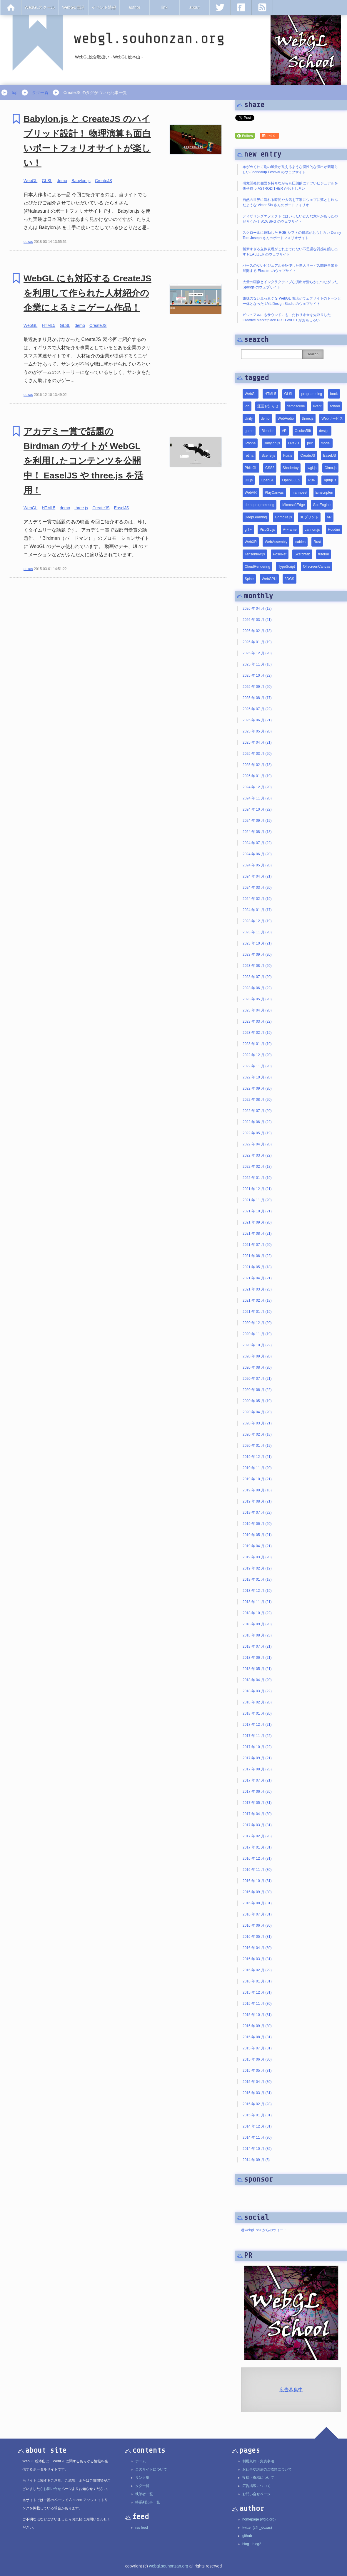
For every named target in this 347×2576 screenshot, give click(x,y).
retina (249, 455)
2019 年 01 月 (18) (257, 1579)
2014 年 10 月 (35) (257, 2149)
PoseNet (279, 554)
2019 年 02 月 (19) (257, 1568)
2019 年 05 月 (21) (257, 1535)
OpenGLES (291, 480)
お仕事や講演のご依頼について (267, 2469)
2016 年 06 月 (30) (257, 1925)
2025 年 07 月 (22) (257, 709)
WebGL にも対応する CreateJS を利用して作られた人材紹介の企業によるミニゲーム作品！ (87, 292)
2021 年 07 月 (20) (257, 1245)
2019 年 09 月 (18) (257, 1490)
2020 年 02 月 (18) (257, 1434)
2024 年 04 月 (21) (257, 876)
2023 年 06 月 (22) (257, 988)
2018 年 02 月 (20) (257, 1702)
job (247, 406)
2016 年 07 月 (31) (257, 1914)
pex (310, 443)
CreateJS (103, 180)
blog (245, 2544)
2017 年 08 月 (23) (257, 1769)
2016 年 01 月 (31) (257, 1981)
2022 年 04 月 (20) (257, 1144)
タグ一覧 (40, 92)
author (134, 7)
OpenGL (267, 480)
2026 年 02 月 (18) (257, 631)
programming (311, 394)
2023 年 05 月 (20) (257, 999)
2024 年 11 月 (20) (257, 798)
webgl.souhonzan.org (168, 2566)
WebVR (251, 492)
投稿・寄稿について (258, 2478)
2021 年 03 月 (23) (257, 1289)
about (194, 7)
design (324, 431)
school (335, 406)
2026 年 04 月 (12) (257, 608)
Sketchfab (302, 554)
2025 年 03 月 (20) (257, 754)
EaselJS (121, 507)
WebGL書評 (73, 7)
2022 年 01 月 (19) (257, 1178)
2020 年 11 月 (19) (257, 1334)
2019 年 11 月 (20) (257, 1468)
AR (329, 517)
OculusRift (303, 431)
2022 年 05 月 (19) (257, 1133)
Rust (317, 542)
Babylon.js (81, 180)
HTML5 (48, 325)
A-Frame (290, 529)
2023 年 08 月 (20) (257, 966)
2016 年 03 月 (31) (257, 1959)
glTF (248, 529)
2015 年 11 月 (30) (257, 2004)
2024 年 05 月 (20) (257, 865)
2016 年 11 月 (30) (257, 1870)
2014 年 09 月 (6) (256, 2160)
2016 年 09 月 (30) (257, 1892)
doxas (28, 242)
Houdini (334, 529)
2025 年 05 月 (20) (257, 731)
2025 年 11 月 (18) (257, 664)
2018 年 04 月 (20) (257, 1680)
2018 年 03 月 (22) (257, 1691)
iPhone (250, 443)
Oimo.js (330, 468)
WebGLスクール (40, 7)
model (326, 443)
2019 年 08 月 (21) (257, 1501)
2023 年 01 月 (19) (257, 1044)
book (334, 394)
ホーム (140, 2461)
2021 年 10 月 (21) (257, 1211)
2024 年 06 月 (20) (257, 854)
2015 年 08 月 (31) (257, 2037)
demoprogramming (259, 505)
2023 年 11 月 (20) (257, 932)
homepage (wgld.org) (259, 2519)
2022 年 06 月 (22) (257, 1122)
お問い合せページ (256, 2494)
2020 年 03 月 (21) (257, 1423)
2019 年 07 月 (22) (257, 1512)
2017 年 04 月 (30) (257, 1814)
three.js (81, 507)
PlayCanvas (274, 492)
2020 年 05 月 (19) (257, 1401)
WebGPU (269, 579)
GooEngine (322, 505)
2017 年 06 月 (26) (257, 1791)
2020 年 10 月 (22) (257, 1345)
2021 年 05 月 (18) (257, 1267)
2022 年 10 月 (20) (257, 1077)
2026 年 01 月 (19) (257, 642)
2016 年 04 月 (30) (257, 1948)
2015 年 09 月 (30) (257, 2026)
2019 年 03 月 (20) (257, 1557)
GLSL (47, 180)
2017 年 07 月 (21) (257, 1780)
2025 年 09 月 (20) (257, 687)
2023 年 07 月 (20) (257, 977)
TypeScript (286, 566)
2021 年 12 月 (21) (257, 1189)
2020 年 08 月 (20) (257, 1367)
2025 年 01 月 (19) (257, 776)
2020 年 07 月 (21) (257, 1379)
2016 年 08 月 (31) (257, 1903)
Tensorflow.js (255, 554)
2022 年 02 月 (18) (257, 1167)
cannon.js (312, 529)
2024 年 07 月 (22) (257, 843)
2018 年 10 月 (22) (257, 1613)
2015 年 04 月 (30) (257, 2082)
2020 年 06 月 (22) (257, 1390)
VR (284, 431)
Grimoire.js (283, 517)
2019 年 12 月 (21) (257, 1457)
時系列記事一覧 (147, 2502)
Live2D (293, 443)
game (249, 431)
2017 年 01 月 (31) (257, 1847)
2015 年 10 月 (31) (257, 2015)
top (14, 92)
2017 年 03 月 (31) (257, 1825)
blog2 (257, 2544)
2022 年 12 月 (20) (257, 1055)
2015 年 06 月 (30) (257, 2059)
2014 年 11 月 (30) (257, 2137)
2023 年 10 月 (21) (257, 943)
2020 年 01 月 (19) (257, 1446)
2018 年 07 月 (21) (257, 1646)
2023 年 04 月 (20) (257, 1010)
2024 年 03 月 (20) (257, 887)
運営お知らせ (267, 406)
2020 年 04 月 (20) (257, 1412)
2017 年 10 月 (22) (257, 1747)
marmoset (299, 492)
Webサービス (332, 418)
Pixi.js (287, 455)
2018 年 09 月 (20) (257, 1624)
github (247, 2536)
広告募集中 (291, 2389)
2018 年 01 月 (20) (257, 1713)
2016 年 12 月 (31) (257, 1858)
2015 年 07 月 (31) (257, 2048)
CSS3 (269, 468)
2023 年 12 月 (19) (257, 921)
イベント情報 (103, 7)
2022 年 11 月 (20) (257, 1066)
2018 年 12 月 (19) (257, 1591)
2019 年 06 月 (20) (257, 1524)
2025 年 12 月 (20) (257, 653)
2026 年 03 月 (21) (257, 620)
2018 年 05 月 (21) (257, 1669)
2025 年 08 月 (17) (257, 698)
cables (300, 542)
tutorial (323, 554)
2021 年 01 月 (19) (257, 1312)
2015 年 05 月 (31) (257, 2070)
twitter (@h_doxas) (257, 2527)
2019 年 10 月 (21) (257, 1479)
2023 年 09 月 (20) (257, 954)
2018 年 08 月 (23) (257, 1635)
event (317, 406)
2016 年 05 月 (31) (257, 1937)
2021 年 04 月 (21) (257, 1278)
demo (62, 180)
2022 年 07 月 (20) (257, 1111)
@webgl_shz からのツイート (264, 2230)
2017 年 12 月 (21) (257, 1725)
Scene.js (268, 455)
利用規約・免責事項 (258, 2461)
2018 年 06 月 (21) (257, 1658)
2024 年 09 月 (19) (257, 821)
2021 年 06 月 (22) (257, 1256)
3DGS (289, 579)
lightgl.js (329, 480)
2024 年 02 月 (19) (257, 899)
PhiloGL (251, 468)
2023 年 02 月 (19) (257, 1033)
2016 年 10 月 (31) (257, 1881)
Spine (249, 579)
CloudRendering (257, 566)
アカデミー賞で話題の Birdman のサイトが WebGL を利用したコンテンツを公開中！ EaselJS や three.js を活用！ (83, 460)
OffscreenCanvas (316, 566)
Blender (267, 431)
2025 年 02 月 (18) (257, 765)
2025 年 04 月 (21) (257, 742)
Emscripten (324, 492)
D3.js (249, 480)
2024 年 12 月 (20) (257, 787)
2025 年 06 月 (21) (257, 720)
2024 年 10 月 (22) (257, 809)
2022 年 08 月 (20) (257, 1100)
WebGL (30, 180)
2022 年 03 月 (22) (257, 1155)
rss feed (141, 2527)
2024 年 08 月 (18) (257, 832)
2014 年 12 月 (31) (257, 2126)
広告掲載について (256, 2486)
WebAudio (286, 418)
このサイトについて (151, 2469)
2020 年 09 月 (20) (257, 1356)
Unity (249, 418)
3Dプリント (309, 517)
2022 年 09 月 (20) (257, 1088)
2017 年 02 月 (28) (257, 1836)
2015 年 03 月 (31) (257, 2093)
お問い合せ (52, 2489)
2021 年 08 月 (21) (257, 1233)
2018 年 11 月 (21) (257, 1602)
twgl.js (311, 468)
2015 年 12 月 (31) (257, 1992)
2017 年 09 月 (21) (257, 1758)
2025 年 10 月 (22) (257, 675)
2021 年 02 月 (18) (257, 1300)
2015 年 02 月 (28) (257, 2104)
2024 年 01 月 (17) (257, 910)
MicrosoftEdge (293, 505)
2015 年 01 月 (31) (257, 2115)
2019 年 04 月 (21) (257, 1546)
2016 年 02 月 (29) (257, 1970)
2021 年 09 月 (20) (257, 1222)
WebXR (251, 542)
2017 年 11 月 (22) (257, 1736)
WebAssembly (276, 542)
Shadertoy (291, 468)
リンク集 (142, 2478)
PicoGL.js (267, 529)
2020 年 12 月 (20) (257, 1323)
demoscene (296, 406)
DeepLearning (256, 517)
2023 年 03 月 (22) (257, 1021)
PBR (312, 480)
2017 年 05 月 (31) (257, 1803)
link (164, 7)
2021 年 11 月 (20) (257, 1200)
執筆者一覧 (144, 2494)
